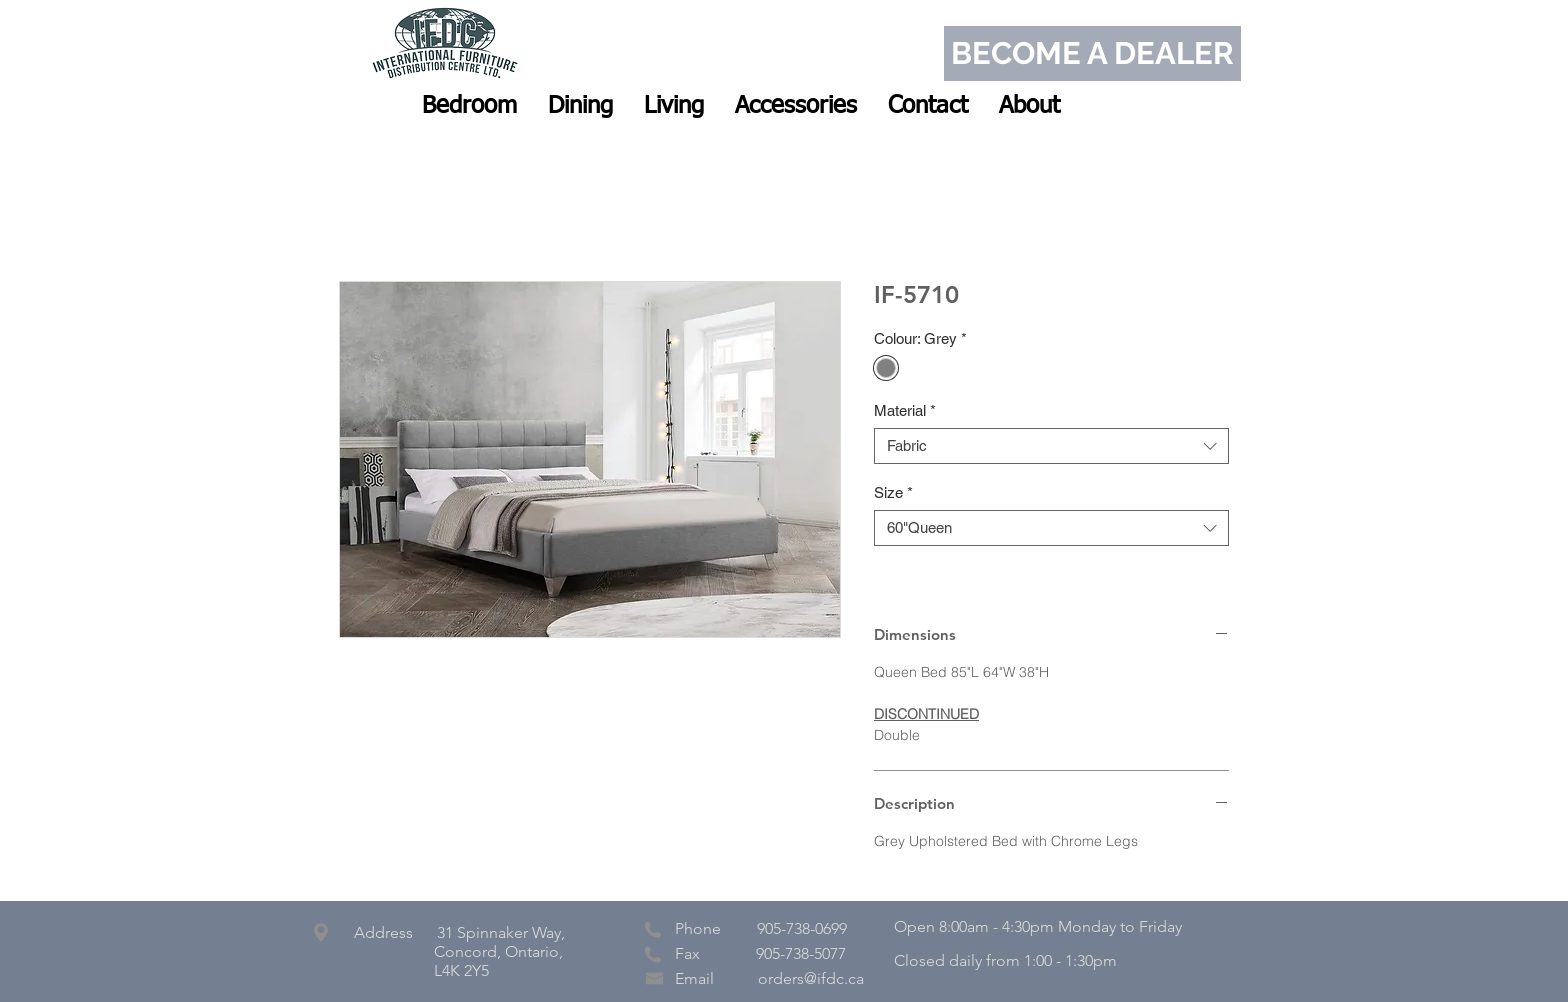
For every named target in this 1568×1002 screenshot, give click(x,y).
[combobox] (1051, 446)
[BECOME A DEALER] (1092, 53)
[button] (469, 106)
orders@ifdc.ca (811, 978)
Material (905, 410)
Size (893, 492)
